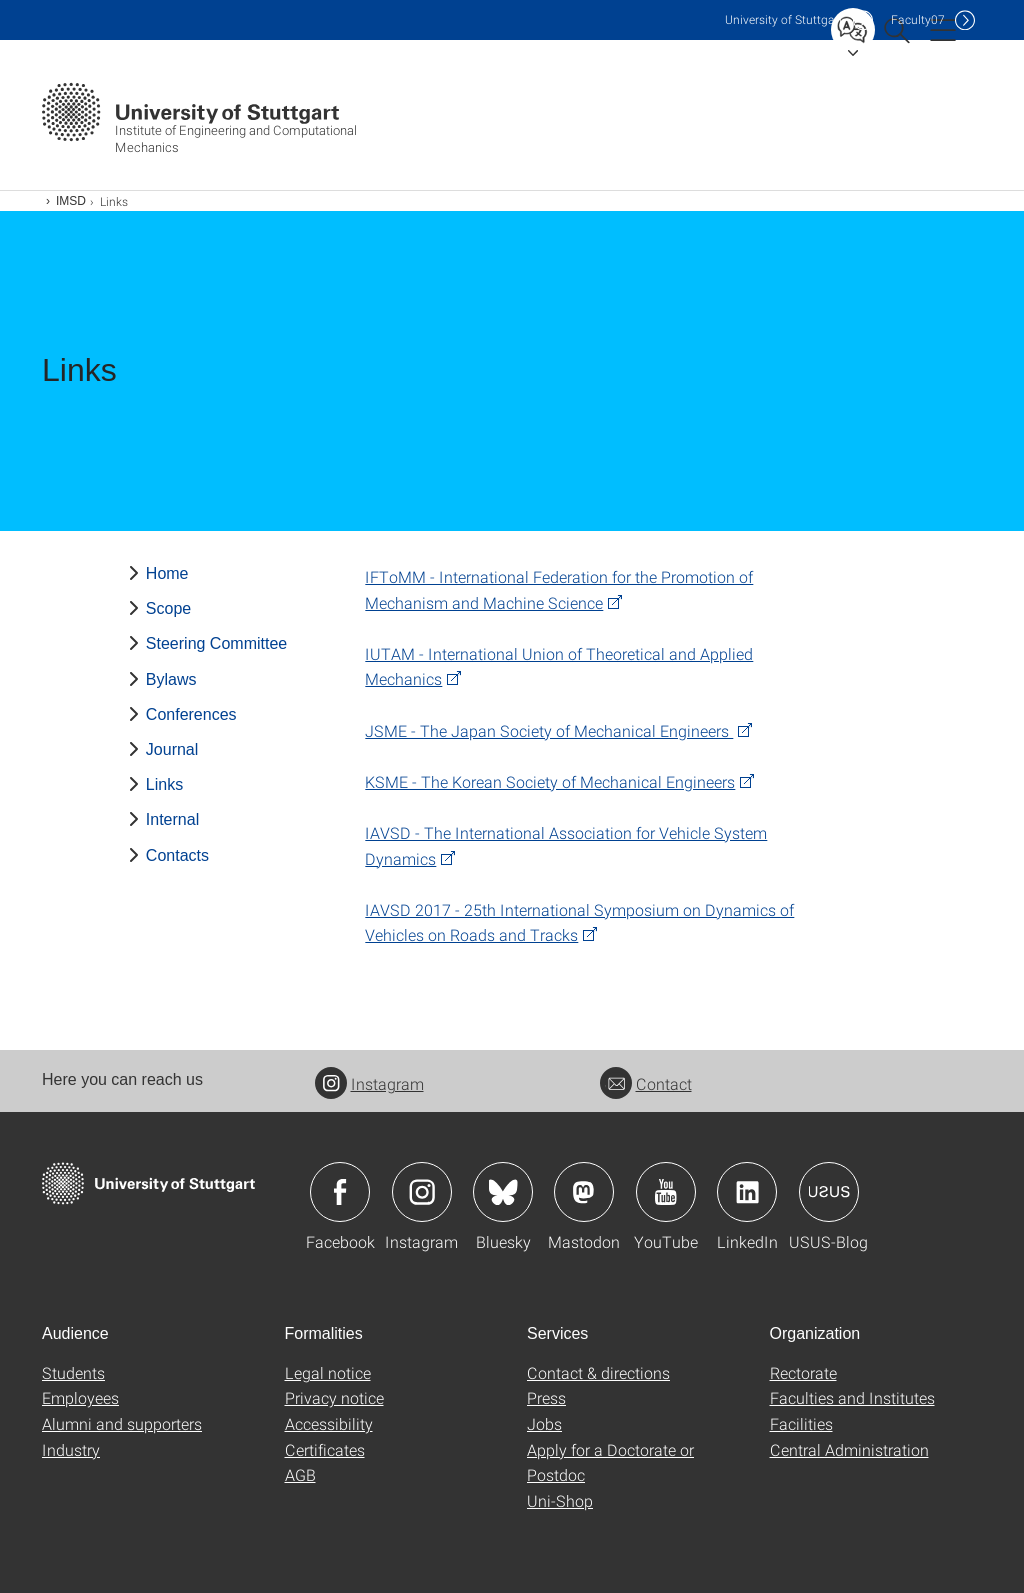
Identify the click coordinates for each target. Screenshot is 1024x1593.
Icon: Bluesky (503, 1192)
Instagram (369, 1083)
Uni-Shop (560, 1500)
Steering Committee (216, 643)
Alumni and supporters (122, 1423)
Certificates (325, 1449)
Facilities (801, 1423)
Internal (172, 819)
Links (164, 784)
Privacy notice (334, 1397)
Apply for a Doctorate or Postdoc (610, 1462)
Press (546, 1397)
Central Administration (849, 1449)
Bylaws (171, 679)
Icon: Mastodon (584, 1192)
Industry (71, 1449)
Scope (168, 608)
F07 (918, 19)
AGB (300, 1474)
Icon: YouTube (666, 1192)
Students (73, 1372)
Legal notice (328, 1372)
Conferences (191, 714)
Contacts (177, 855)
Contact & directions (598, 1372)
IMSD (71, 201)
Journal (172, 749)
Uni (784, 19)
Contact (646, 1083)
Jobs (544, 1423)
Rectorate (803, 1372)
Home (167, 573)
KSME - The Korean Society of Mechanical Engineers (550, 781)
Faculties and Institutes (852, 1397)
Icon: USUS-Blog (829, 1192)
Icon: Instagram (422, 1192)
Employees (80, 1397)
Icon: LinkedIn (747, 1192)
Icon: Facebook (340, 1192)
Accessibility (329, 1423)
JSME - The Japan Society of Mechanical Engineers (549, 730)
